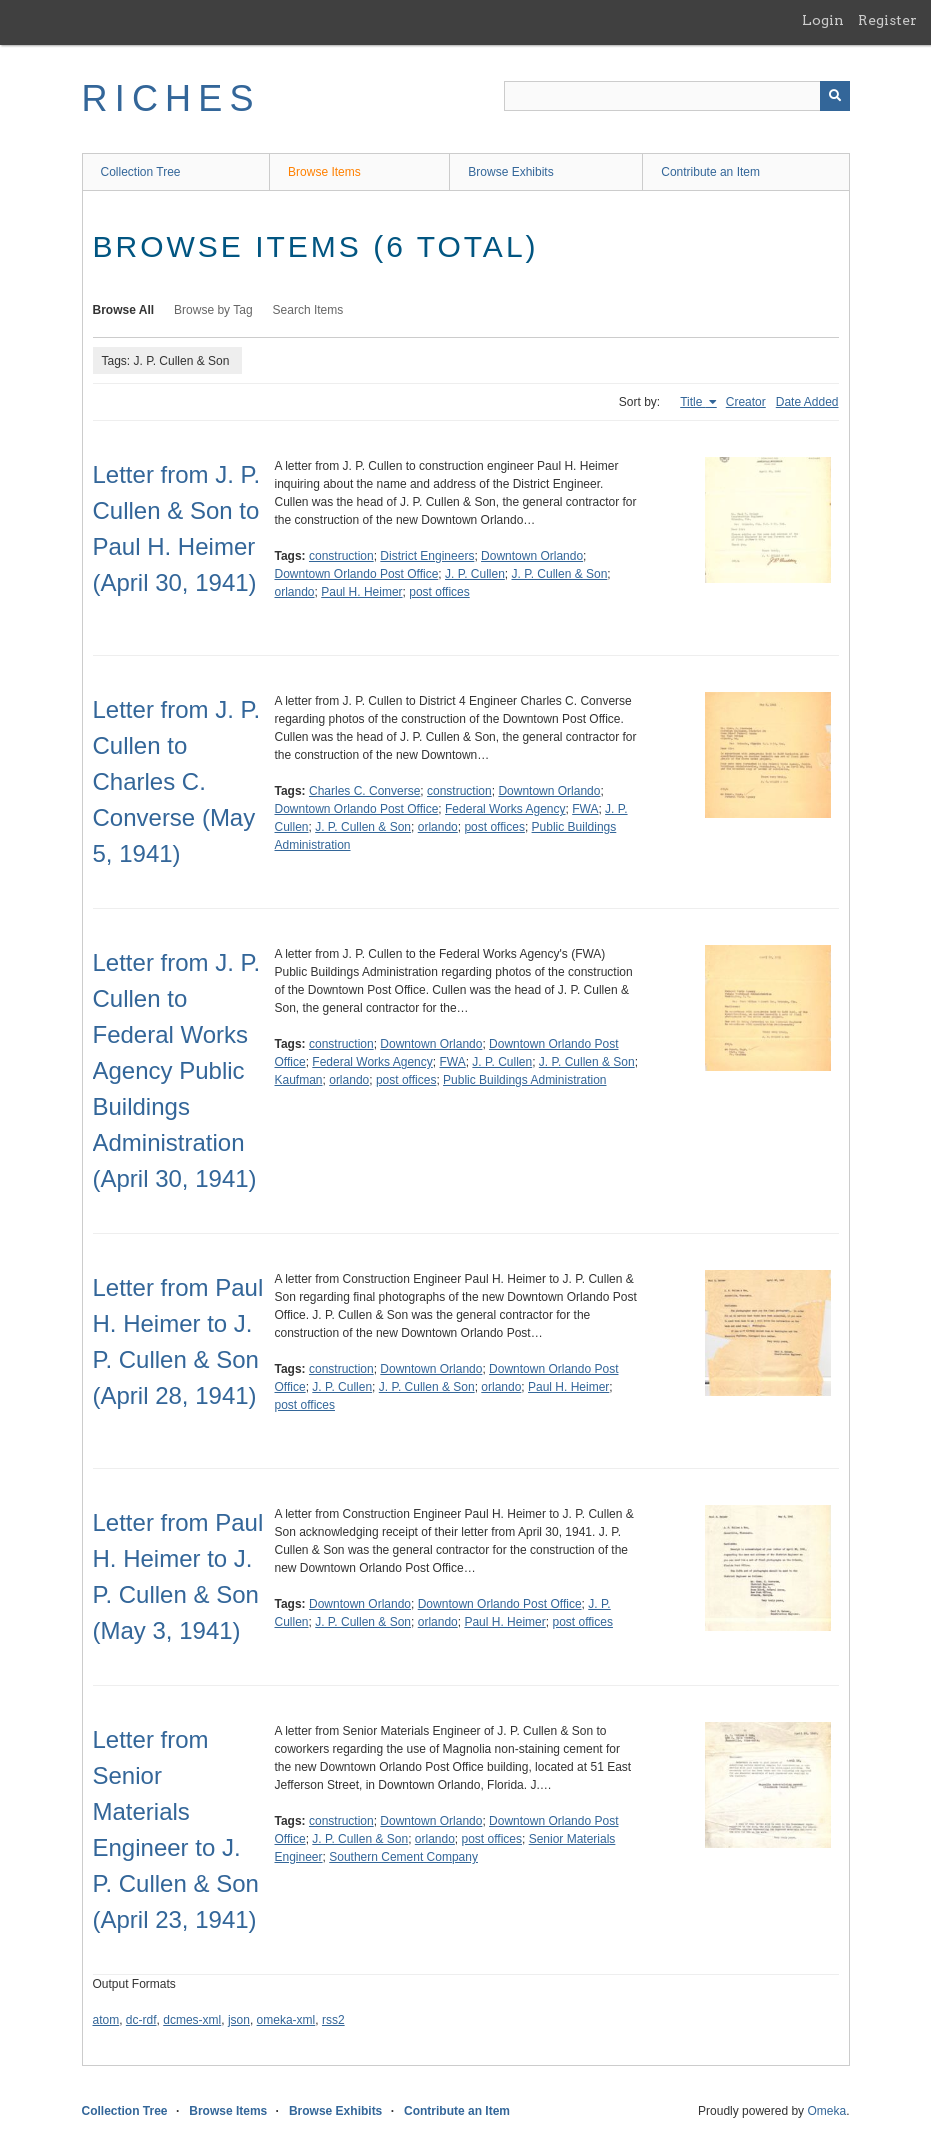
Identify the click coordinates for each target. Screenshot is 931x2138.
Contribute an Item (710, 172)
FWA (585, 809)
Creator (746, 402)
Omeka (826, 2111)
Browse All (124, 310)
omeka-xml (286, 2020)
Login (823, 20)
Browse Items (324, 172)
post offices (439, 592)
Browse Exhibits (510, 172)
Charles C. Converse (364, 791)
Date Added (807, 402)
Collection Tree (141, 172)
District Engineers (427, 556)
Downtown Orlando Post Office (357, 574)
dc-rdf (141, 2020)
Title (693, 402)
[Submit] (835, 96)
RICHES (171, 98)
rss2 (333, 2020)
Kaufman (299, 1080)
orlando (295, 592)
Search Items (308, 310)
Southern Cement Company (403, 1857)
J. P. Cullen (475, 574)
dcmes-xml (192, 2020)
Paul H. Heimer (361, 592)
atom (106, 2020)
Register (887, 20)
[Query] (677, 96)
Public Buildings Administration (524, 1080)
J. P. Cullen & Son (560, 574)
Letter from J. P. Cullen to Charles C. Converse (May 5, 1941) (177, 781)
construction (341, 556)
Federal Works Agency (505, 809)
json (239, 2020)
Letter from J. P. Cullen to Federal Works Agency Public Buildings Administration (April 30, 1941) (177, 1070)
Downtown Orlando (532, 556)
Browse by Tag (213, 310)
